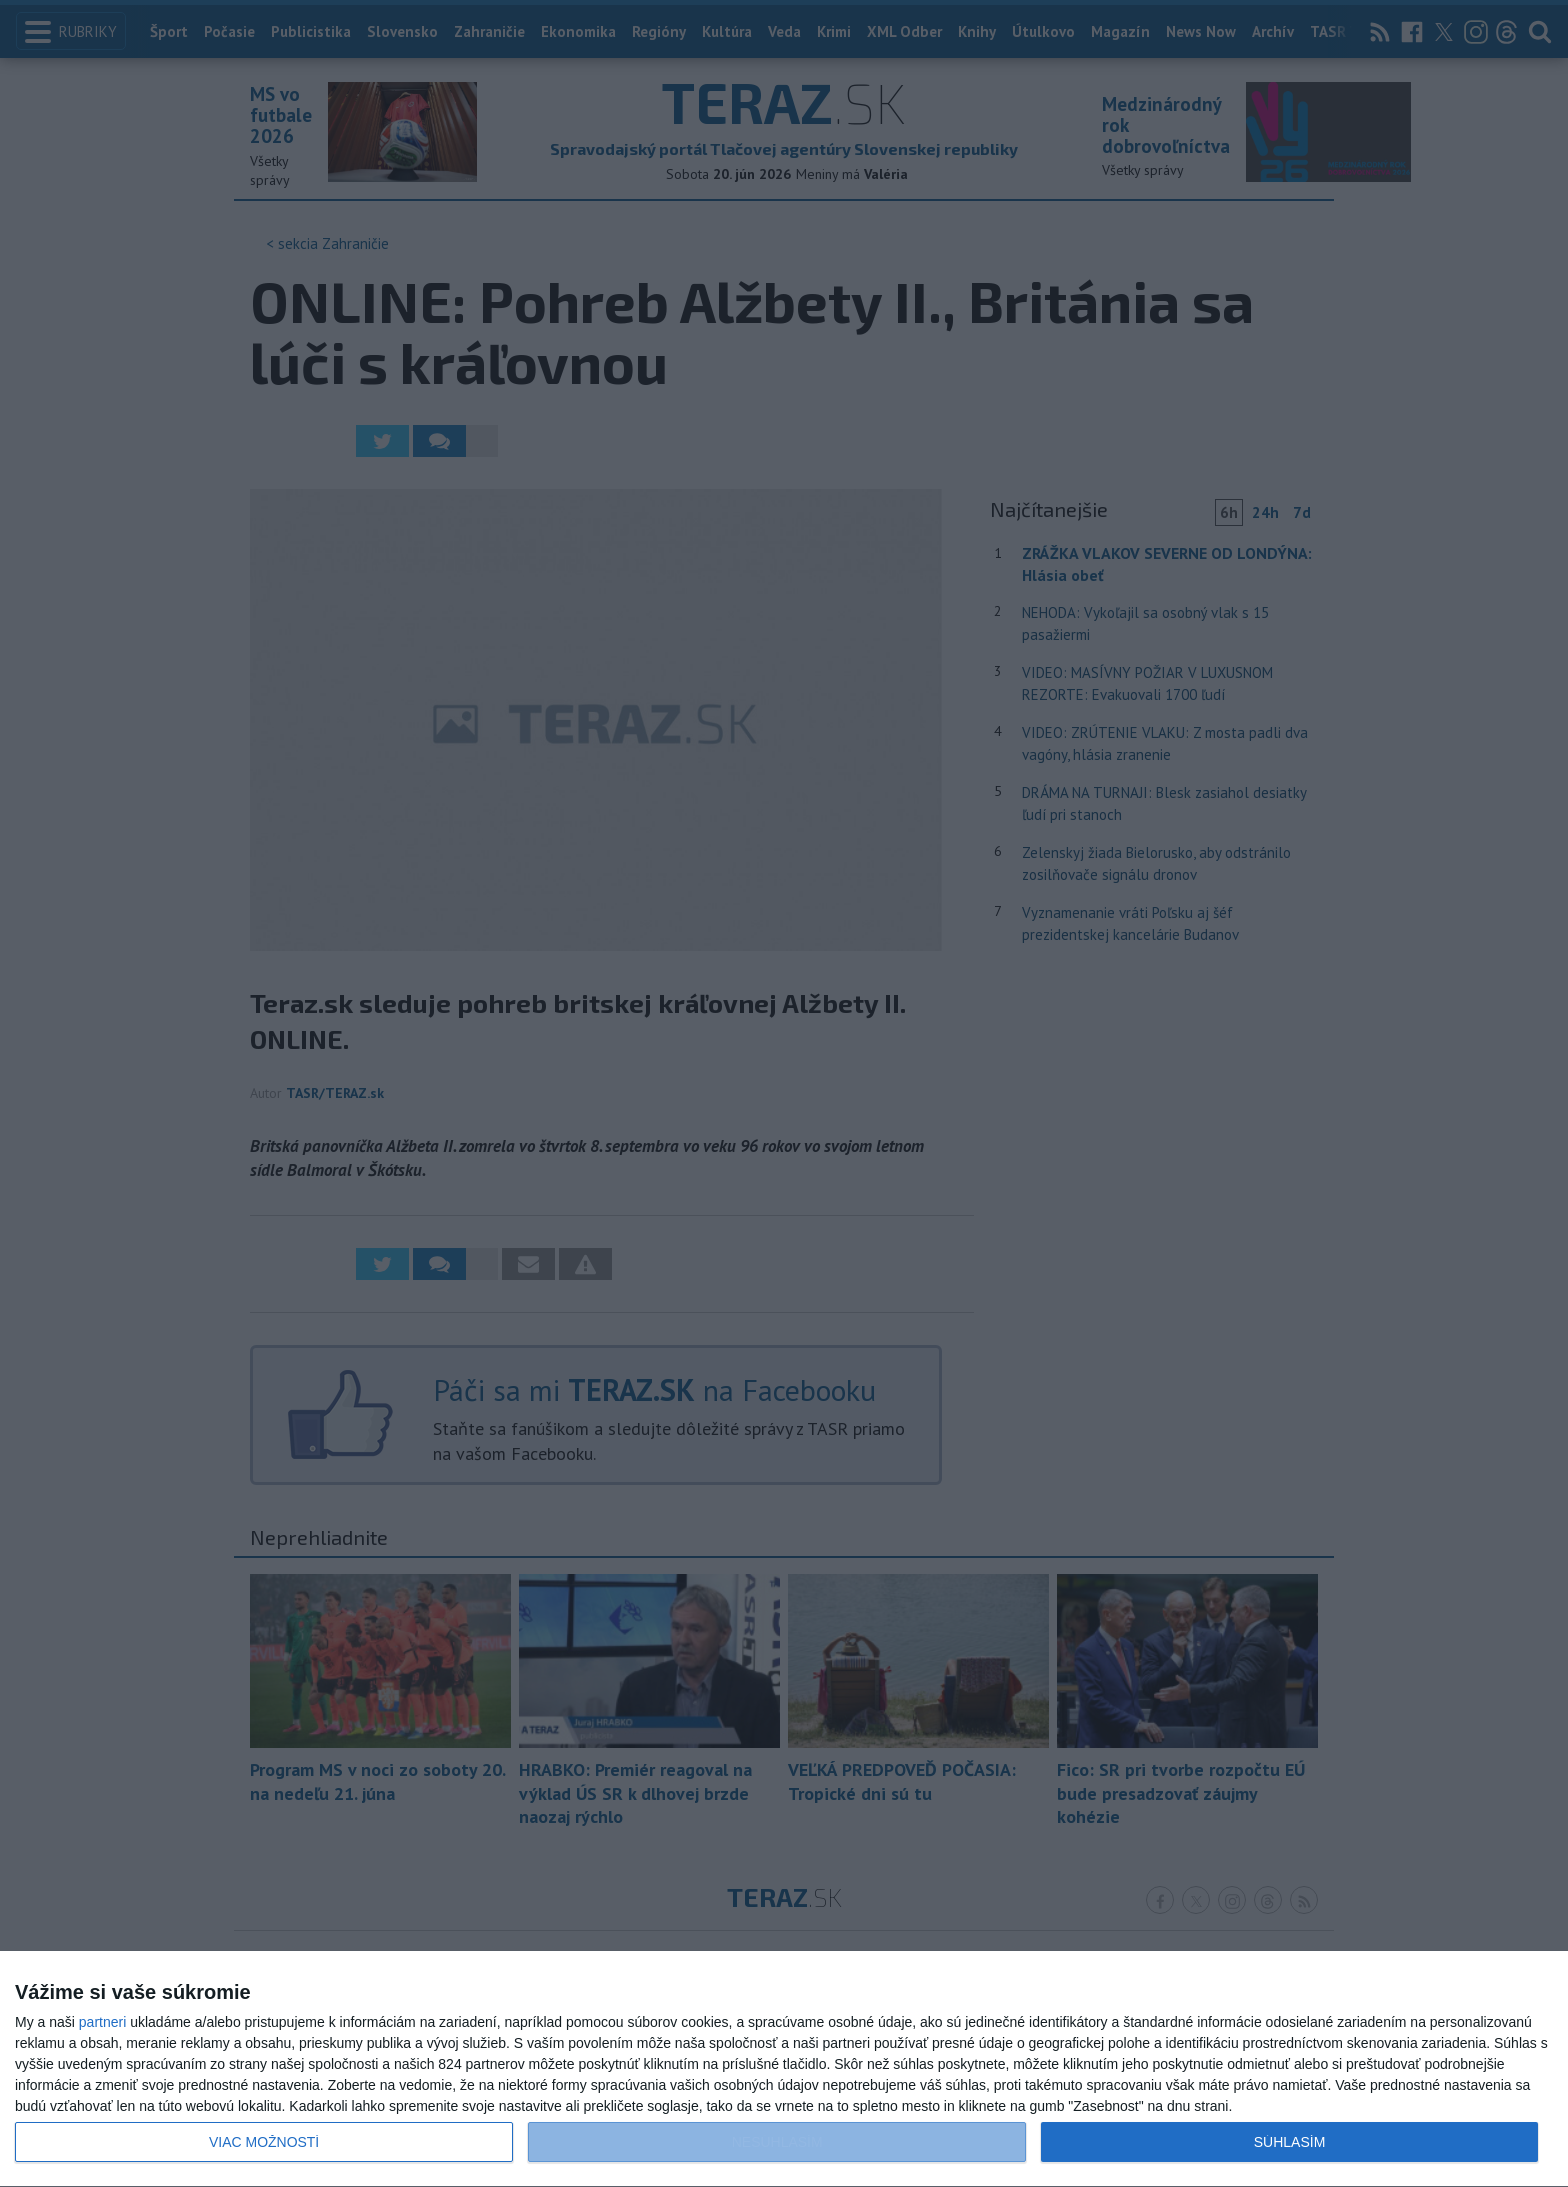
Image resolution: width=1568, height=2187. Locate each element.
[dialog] (784, 2069)
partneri (102, 2022)
